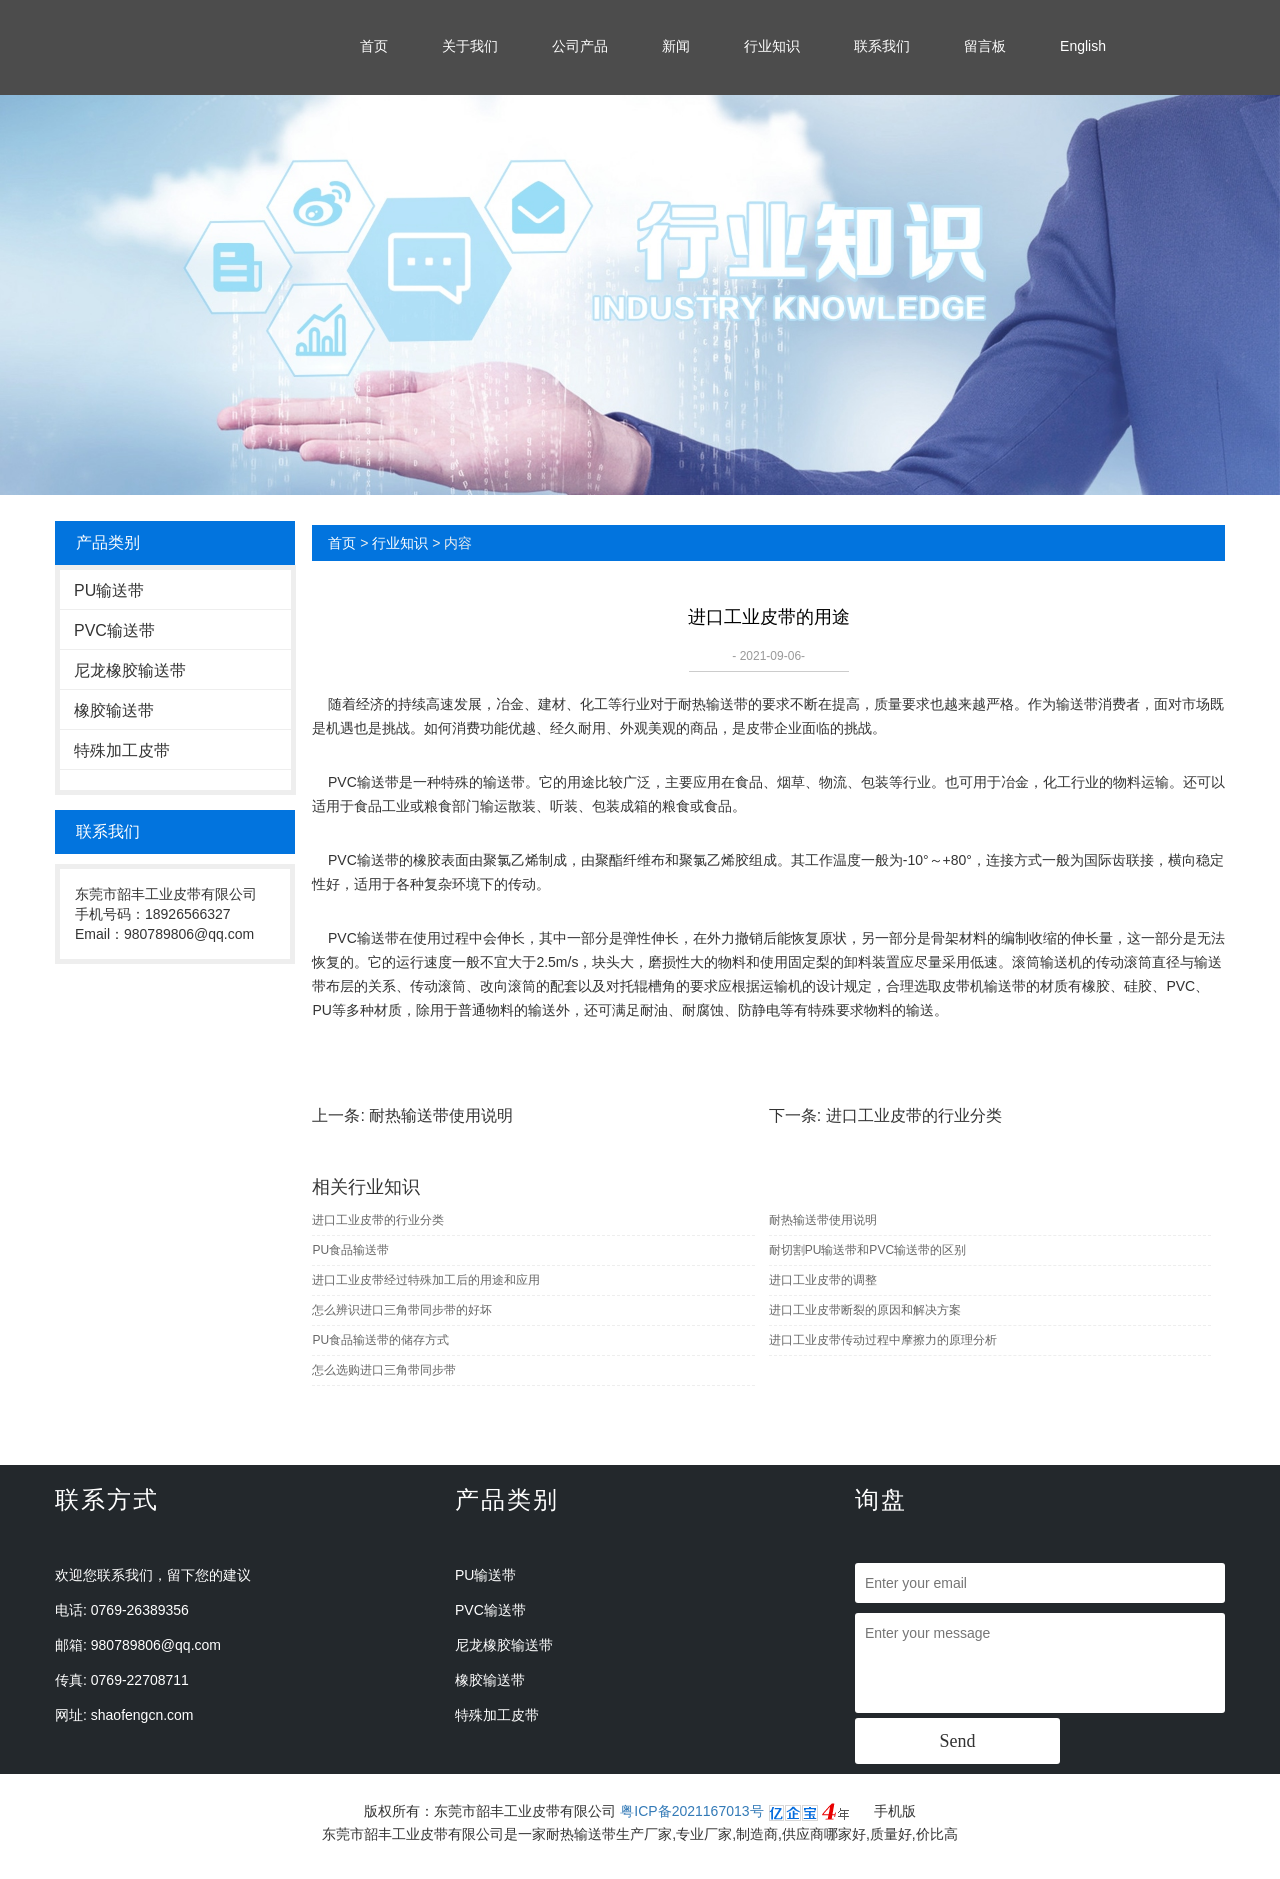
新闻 (676, 46)
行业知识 (772, 46)
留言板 (985, 46)
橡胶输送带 (114, 710)
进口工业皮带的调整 (823, 1280)
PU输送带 (109, 590)
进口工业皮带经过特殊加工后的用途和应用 (426, 1280)
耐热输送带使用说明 (441, 1115)
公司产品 (580, 46)
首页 (374, 46)
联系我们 (882, 46)
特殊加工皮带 (122, 750)
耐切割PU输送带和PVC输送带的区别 (867, 1250)
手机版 (895, 1811)
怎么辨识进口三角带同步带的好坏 (402, 1310)
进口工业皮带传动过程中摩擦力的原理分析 (883, 1340)
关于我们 (470, 46)
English (1083, 46)
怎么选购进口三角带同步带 (384, 1370)
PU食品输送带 (350, 1250)
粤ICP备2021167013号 (691, 1811)
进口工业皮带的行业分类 (914, 1115)
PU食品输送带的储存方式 (380, 1340)
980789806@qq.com (156, 1645)
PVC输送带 (114, 630)
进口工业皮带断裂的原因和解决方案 (865, 1310)
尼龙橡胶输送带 (130, 670)
